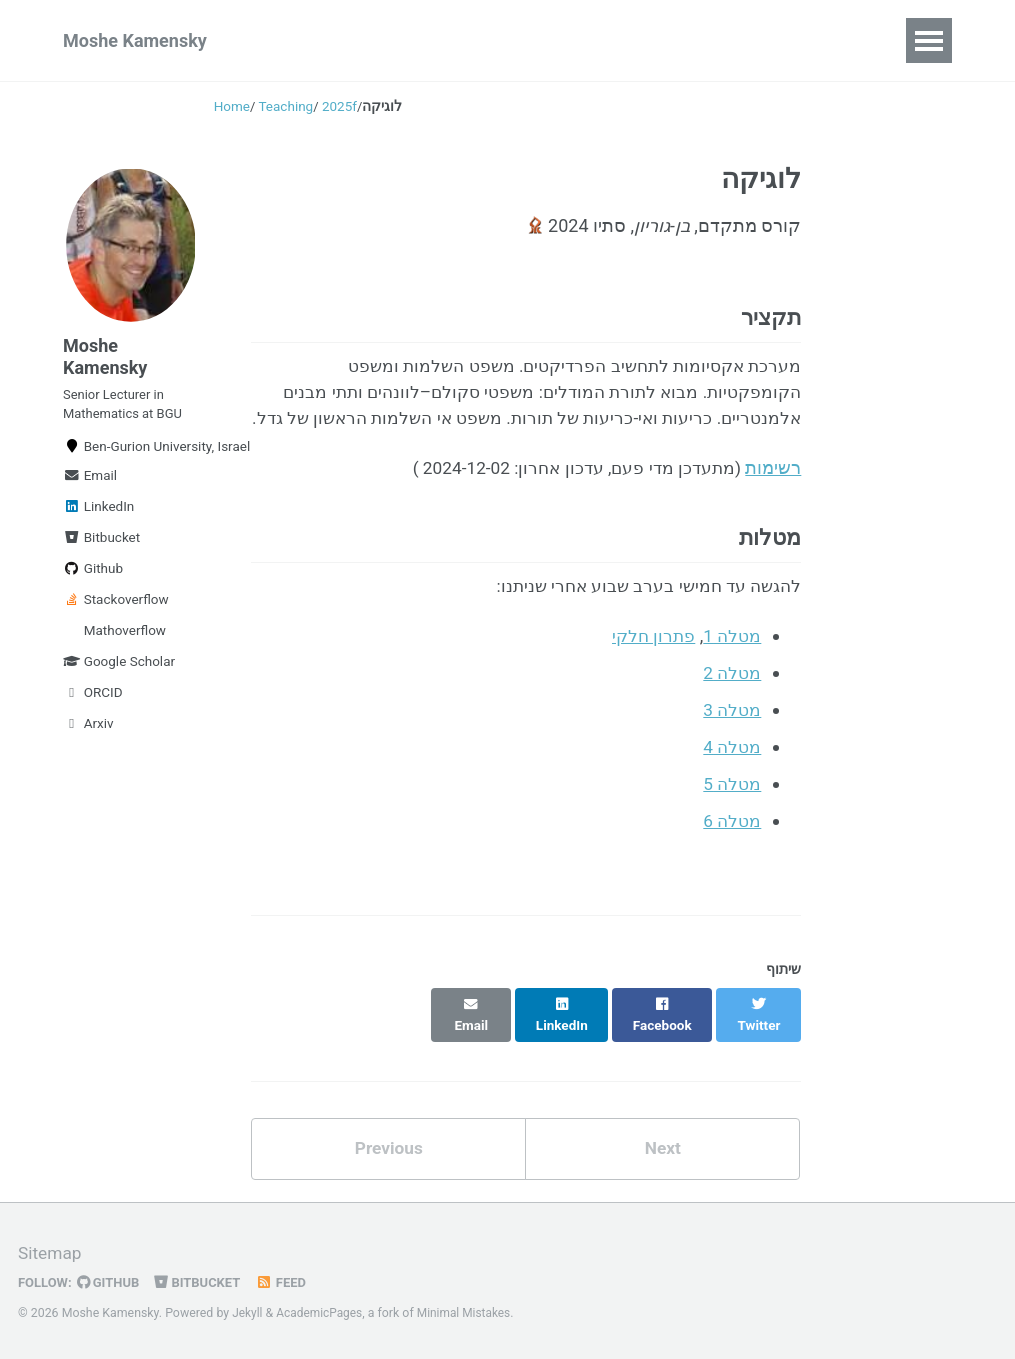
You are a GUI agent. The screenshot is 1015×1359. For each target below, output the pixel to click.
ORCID (93, 703)
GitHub (111, 1282)
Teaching (528, 40)
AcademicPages (322, 1313)
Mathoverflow (123, 641)
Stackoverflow (116, 610)
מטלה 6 (731, 855)
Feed (289, 1282)
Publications (328, 40)
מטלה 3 (731, 747)
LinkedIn (98, 517)
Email (90, 486)
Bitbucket (101, 548)
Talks (435, 40)
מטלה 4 (731, 783)
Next (663, 1164)
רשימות (773, 502)
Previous (388, 1164)
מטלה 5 (731, 819)
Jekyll (248, 1313)
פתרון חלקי (649, 675)
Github (93, 579)
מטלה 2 (731, 711)
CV (612, 40)
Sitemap (51, 1253)
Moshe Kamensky (135, 40)
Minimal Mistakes (470, 1313)
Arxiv (88, 734)
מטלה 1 (731, 675)
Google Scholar (119, 672)
